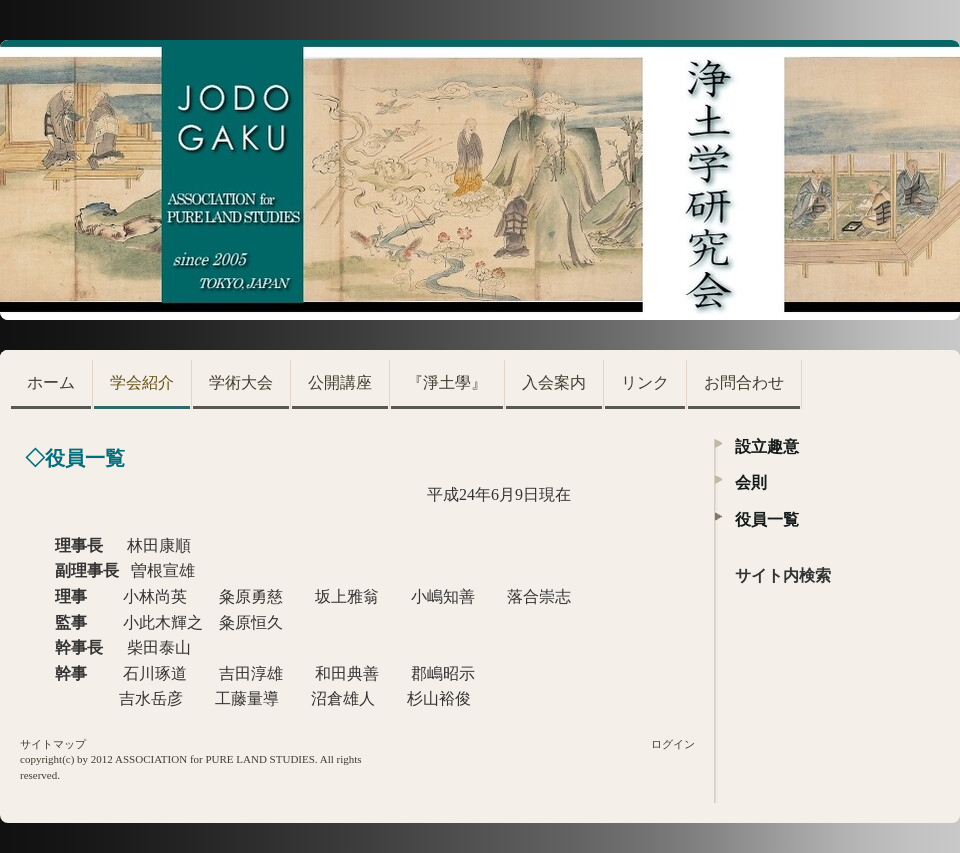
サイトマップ (53, 744)
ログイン (673, 744)
